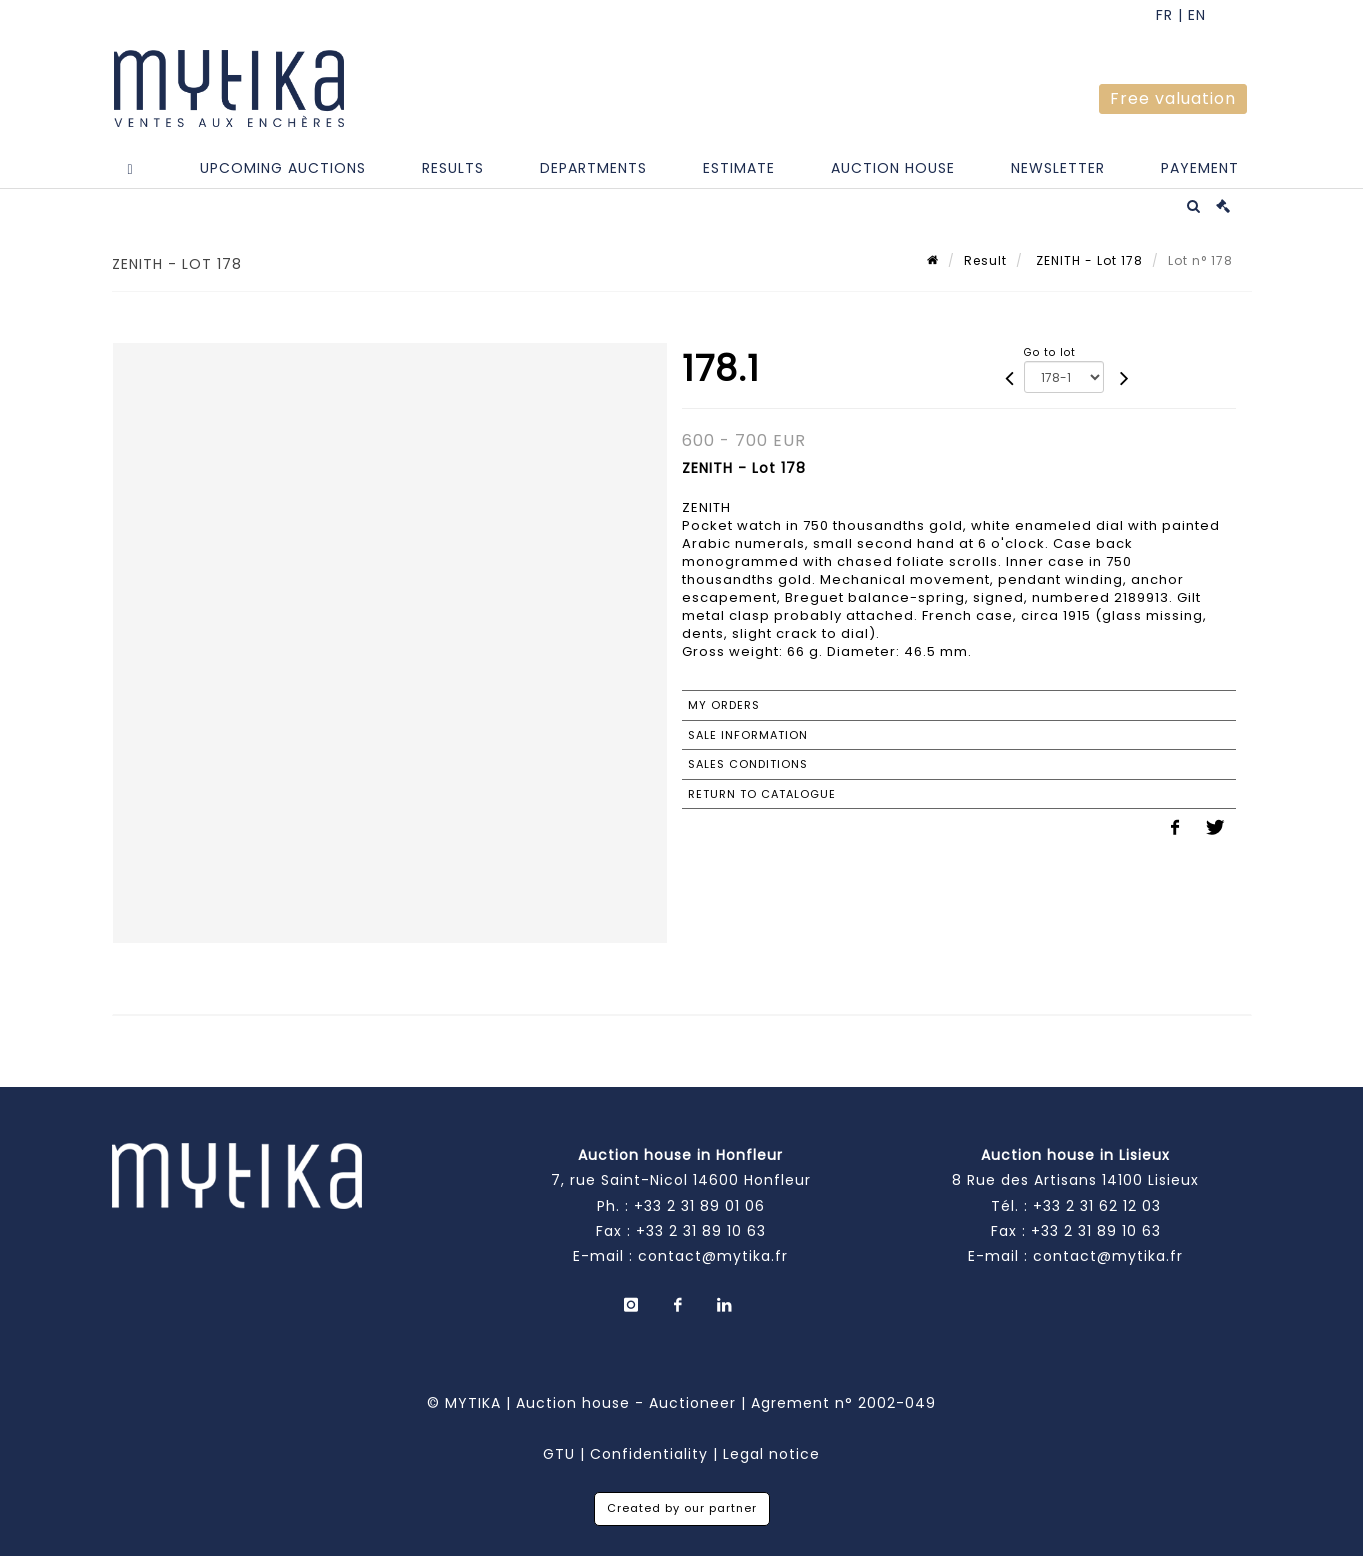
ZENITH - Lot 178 (1087, 260)
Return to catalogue (762, 794)
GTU (559, 1454)
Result (985, 260)
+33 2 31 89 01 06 (699, 1206)
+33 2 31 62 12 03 (1097, 1206)
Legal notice (771, 1454)
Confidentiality (649, 1454)
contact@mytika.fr (713, 1256)
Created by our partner (682, 1508)
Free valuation (1173, 98)
